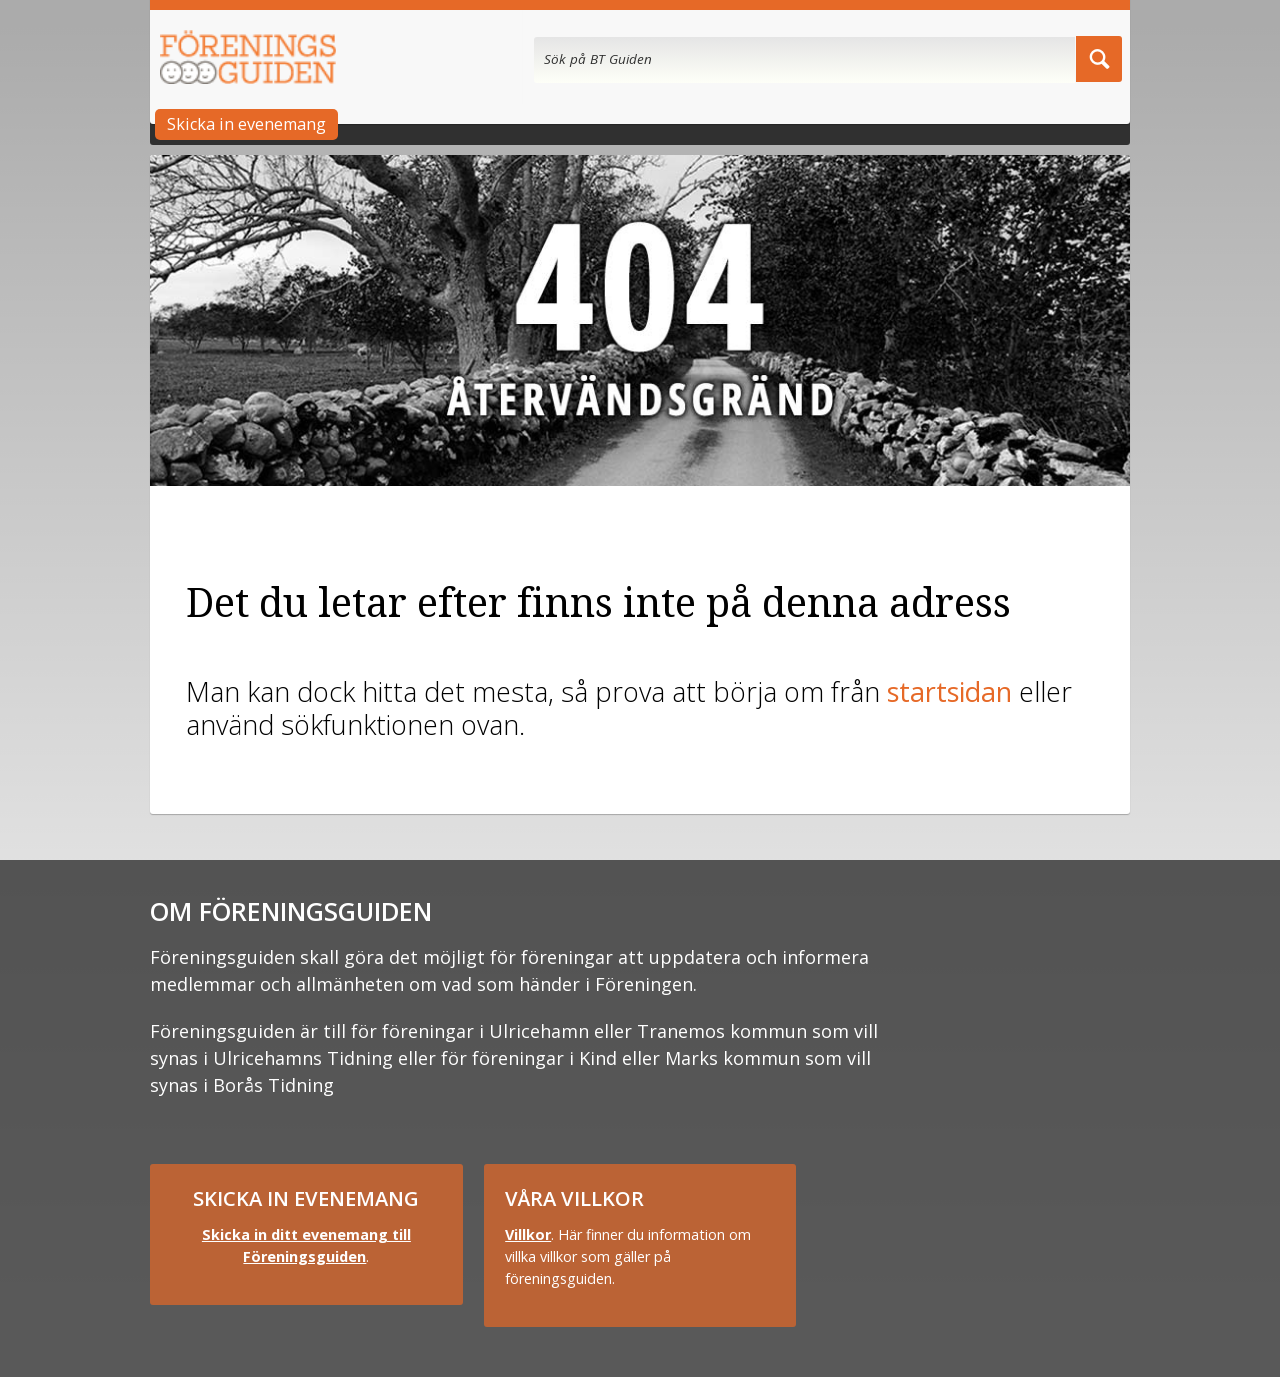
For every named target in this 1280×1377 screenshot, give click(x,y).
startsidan (949, 691)
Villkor (528, 1234)
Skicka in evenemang (246, 124)
